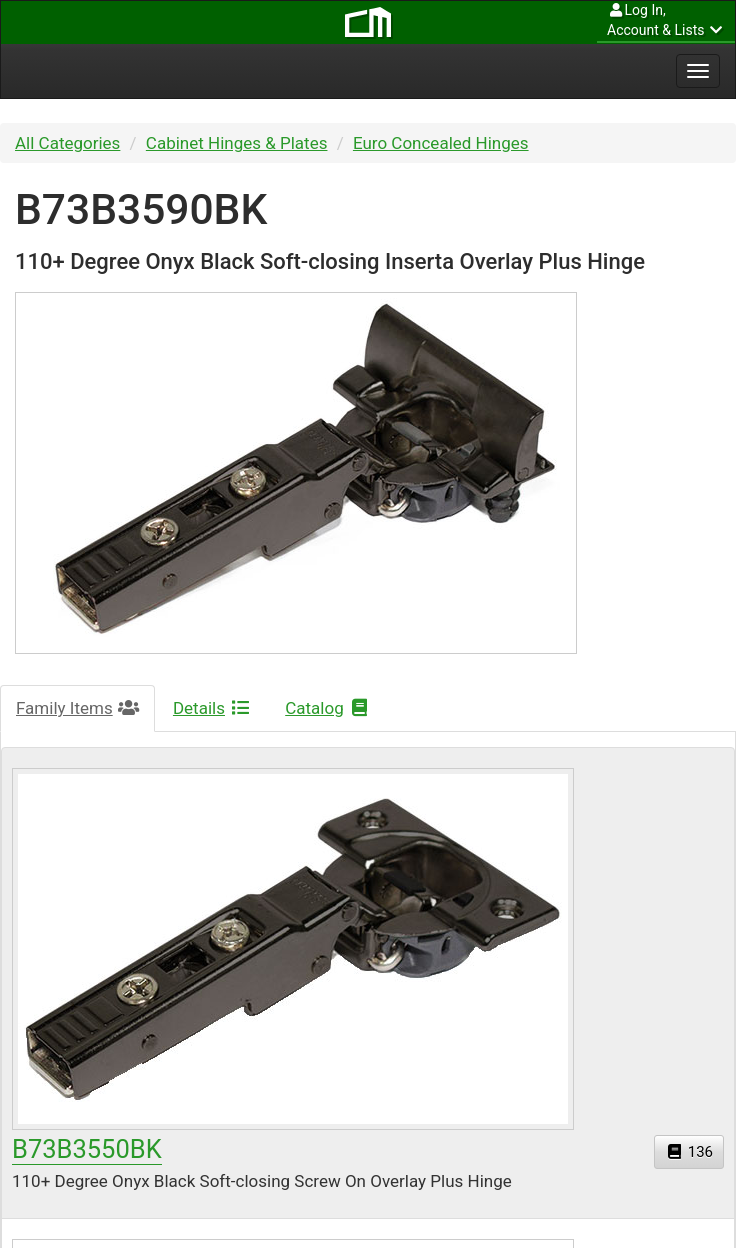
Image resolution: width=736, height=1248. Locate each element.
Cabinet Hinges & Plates (237, 143)
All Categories (67, 143)
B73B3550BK (87, 1149)
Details (212, 708)
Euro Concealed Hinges (441, 143)
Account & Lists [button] (666, 19)
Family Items (77, 708)
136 (689, 1152)
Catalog (327, 708)
